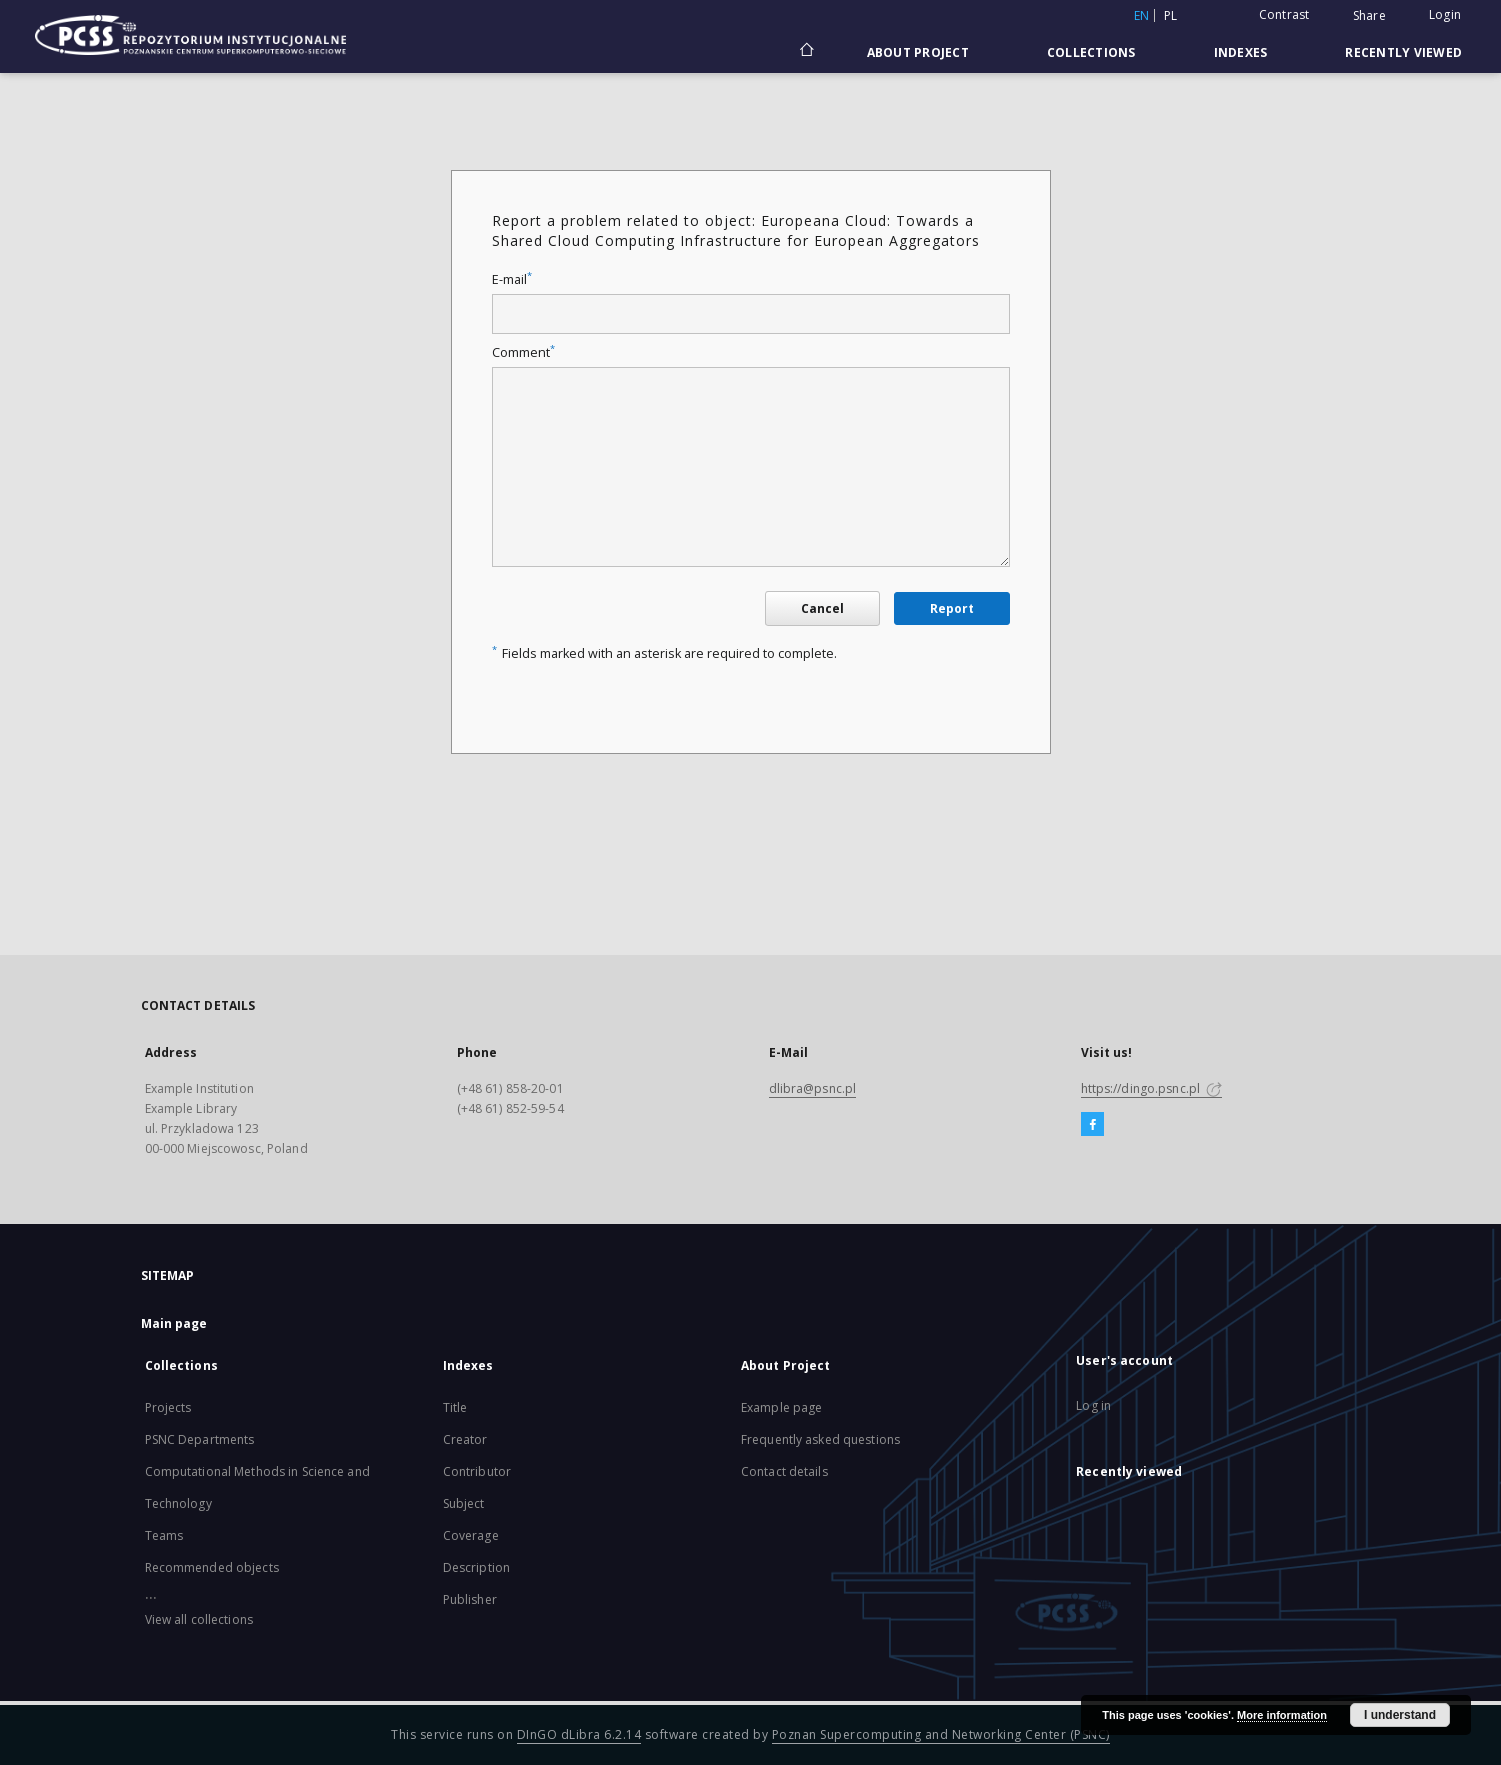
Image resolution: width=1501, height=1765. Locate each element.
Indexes (1241, 52)
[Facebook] (1092, 1125)
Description (476, 1567)
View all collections (199, 1619)
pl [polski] (1171, 15)
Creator (465, 1439)
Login (1445, 14)
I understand (1400, 1715)
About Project (918, 52)
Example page (781, 1407)
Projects (168, 1407)
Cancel (822, 608)
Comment (523, 352)
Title (455, 1407)
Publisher (470, 1599)
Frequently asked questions (820, 1439)
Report (952, 608)
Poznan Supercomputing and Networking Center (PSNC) (941, 1734)
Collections (1091, 52)
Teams (164, 1535)
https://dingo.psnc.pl (1152, 1088)
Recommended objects (212, 1567)
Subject (464, 1503)
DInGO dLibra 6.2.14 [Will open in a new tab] (579, 1734)
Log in (1093, 1405)
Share (1369, 16)
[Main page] (805, 52)
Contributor (477, 1471)
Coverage (471, 1535)
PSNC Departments (200, 1439)
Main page (174, 1323)
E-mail (512, 279)
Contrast (1284, 14)
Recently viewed (1403, 52)
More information (1282, 1715)
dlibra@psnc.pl (813, 1088)
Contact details (784, 1471)
